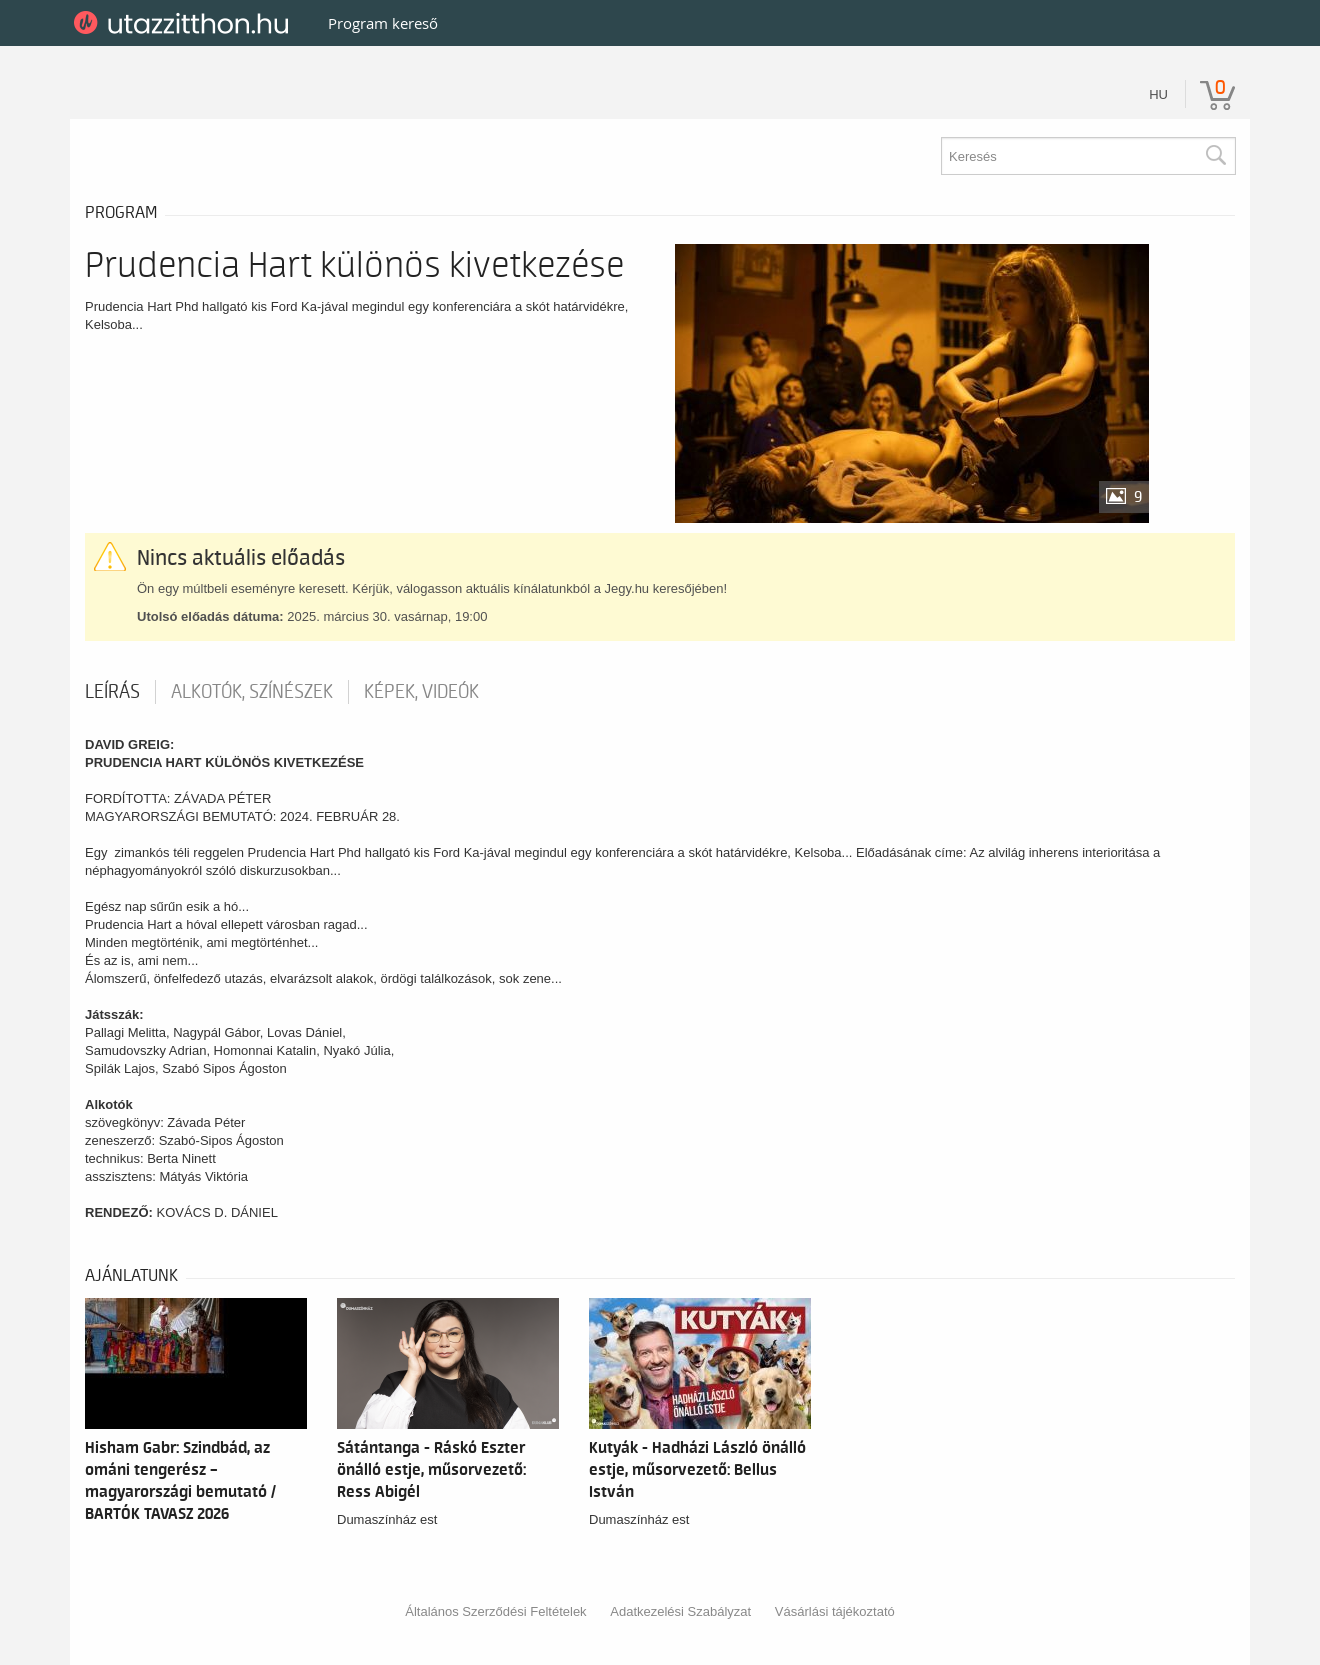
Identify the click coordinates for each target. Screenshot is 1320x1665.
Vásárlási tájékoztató (835, 1611)
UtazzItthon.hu (184, 23)
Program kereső (383, 23)
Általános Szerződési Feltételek (495, 1611)
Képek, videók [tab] (421, 692)
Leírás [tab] (112, 692)
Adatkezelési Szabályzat (680, 1611)
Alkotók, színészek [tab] (252, 692)
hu (1158, 94)
